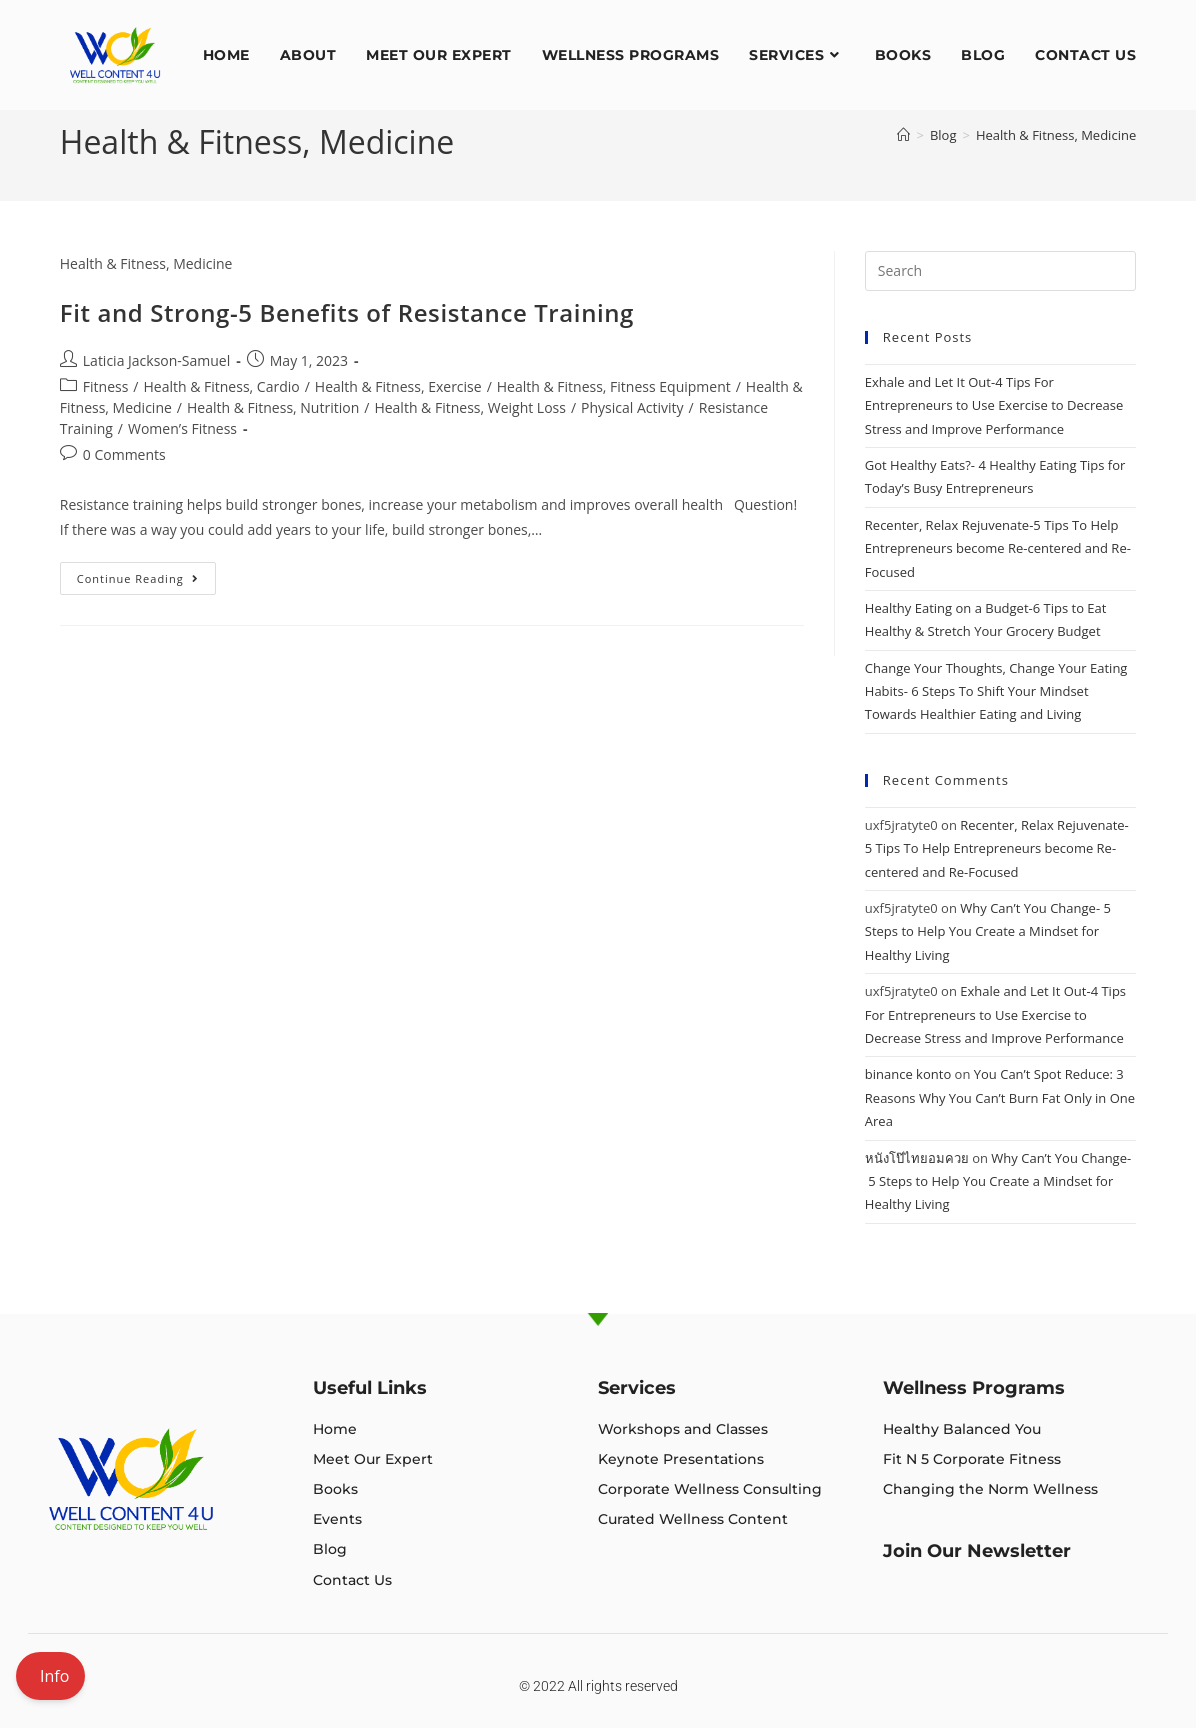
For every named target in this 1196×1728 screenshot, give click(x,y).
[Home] (903, 135)
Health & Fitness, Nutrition (273, 407)
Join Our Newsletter (977, 1551)
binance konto (908, 1074)
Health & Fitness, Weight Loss (470, 407)
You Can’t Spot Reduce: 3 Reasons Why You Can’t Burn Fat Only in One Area (1000, 1097)
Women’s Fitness (182, 428)
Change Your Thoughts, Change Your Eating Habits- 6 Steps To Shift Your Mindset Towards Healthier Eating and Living (996, 691)
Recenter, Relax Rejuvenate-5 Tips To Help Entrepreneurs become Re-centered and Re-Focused (998, 548)
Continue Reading (146, 574)
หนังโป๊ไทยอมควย (917, 1158)
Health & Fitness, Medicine (1056, 135)
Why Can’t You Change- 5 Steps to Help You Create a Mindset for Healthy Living (988, 931)
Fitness (106, 386)
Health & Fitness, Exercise (398, 386)
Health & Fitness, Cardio (221, 386)
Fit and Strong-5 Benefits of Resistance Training (347, 312)
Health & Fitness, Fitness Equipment (614, 386)
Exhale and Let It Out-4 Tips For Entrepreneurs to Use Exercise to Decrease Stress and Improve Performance (994, 405)
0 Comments (124, 454)
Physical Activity (632, 407)
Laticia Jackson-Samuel (156, 360)
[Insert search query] (1000, 271)
